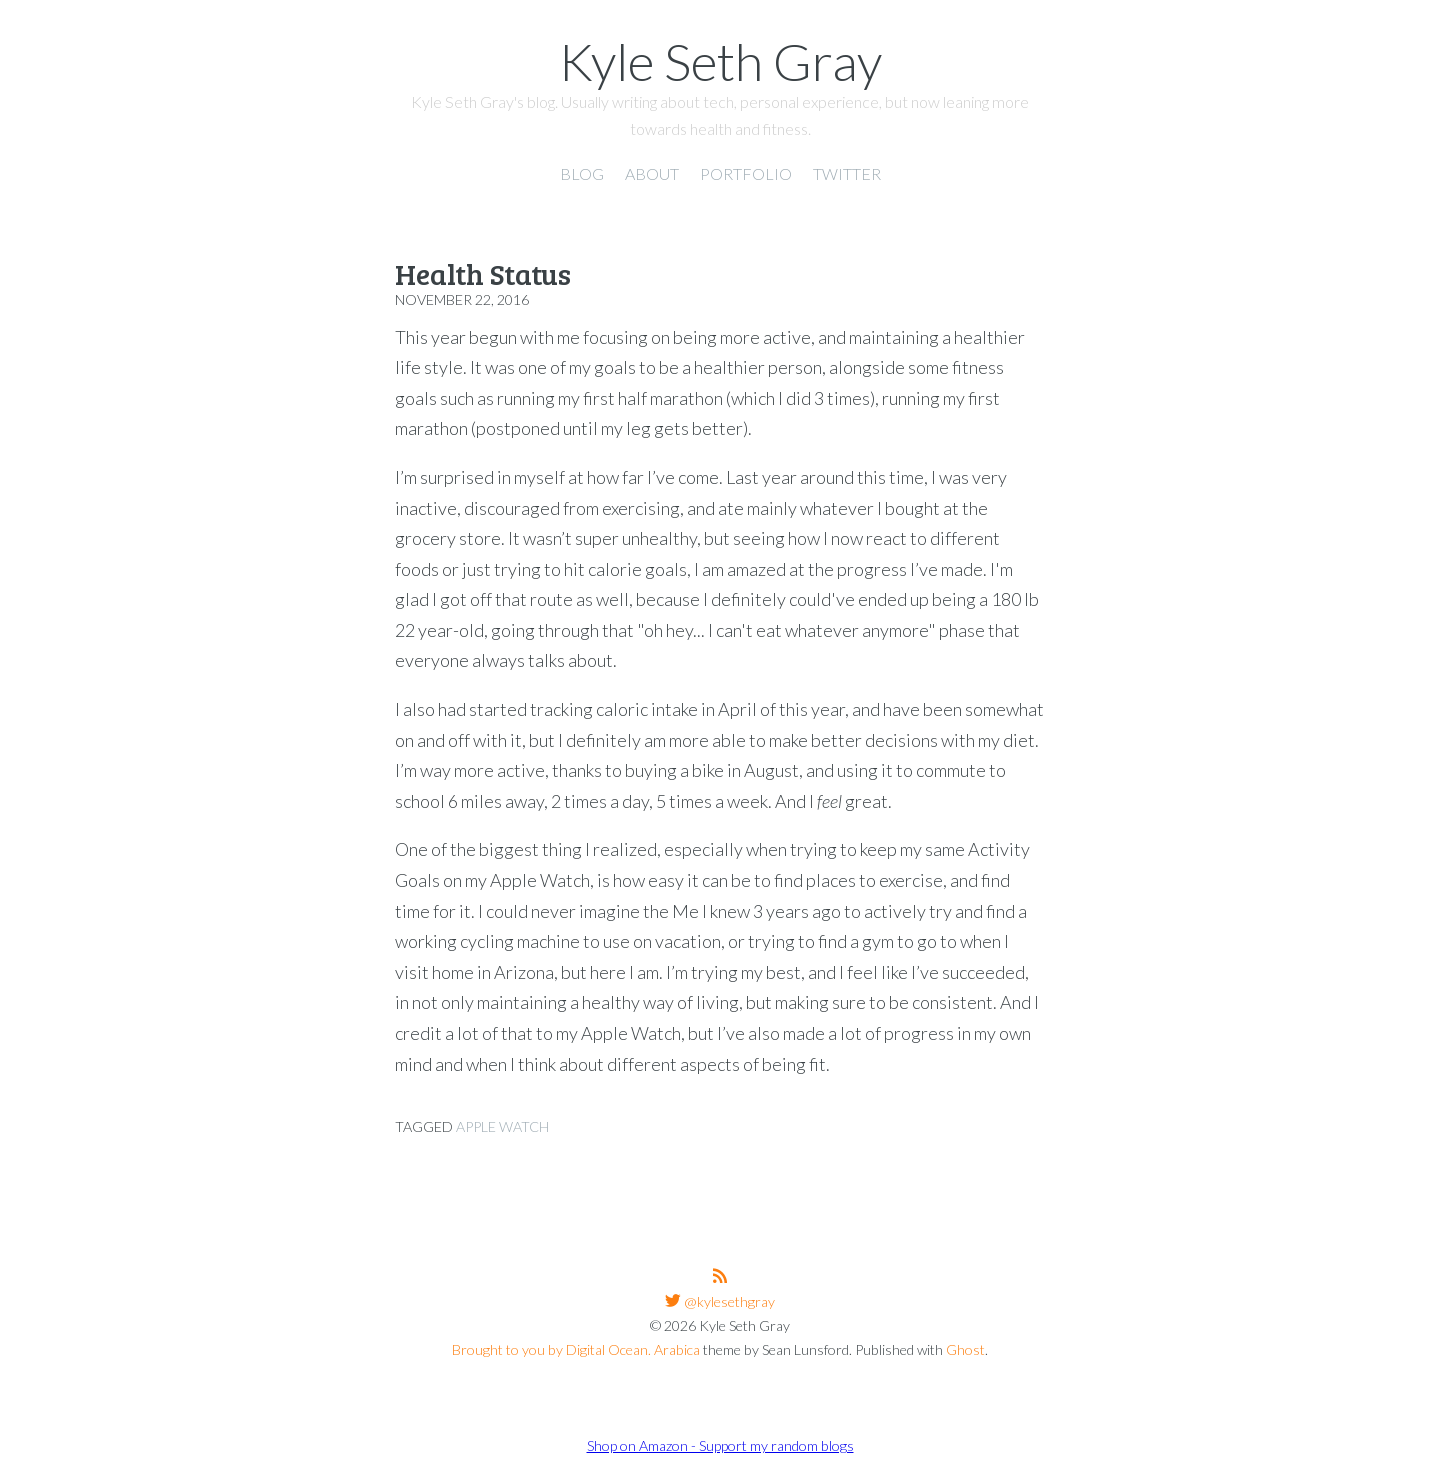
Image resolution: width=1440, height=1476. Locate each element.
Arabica (677, 1349)
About (652, 173)
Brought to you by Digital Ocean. (551, 1349)
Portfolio (746, 173)
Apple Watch (502, 1126)
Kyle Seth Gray (720, 61)
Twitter (847, 173)
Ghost (965, 1349)
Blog (582, 173)
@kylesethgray (728, 1301)
